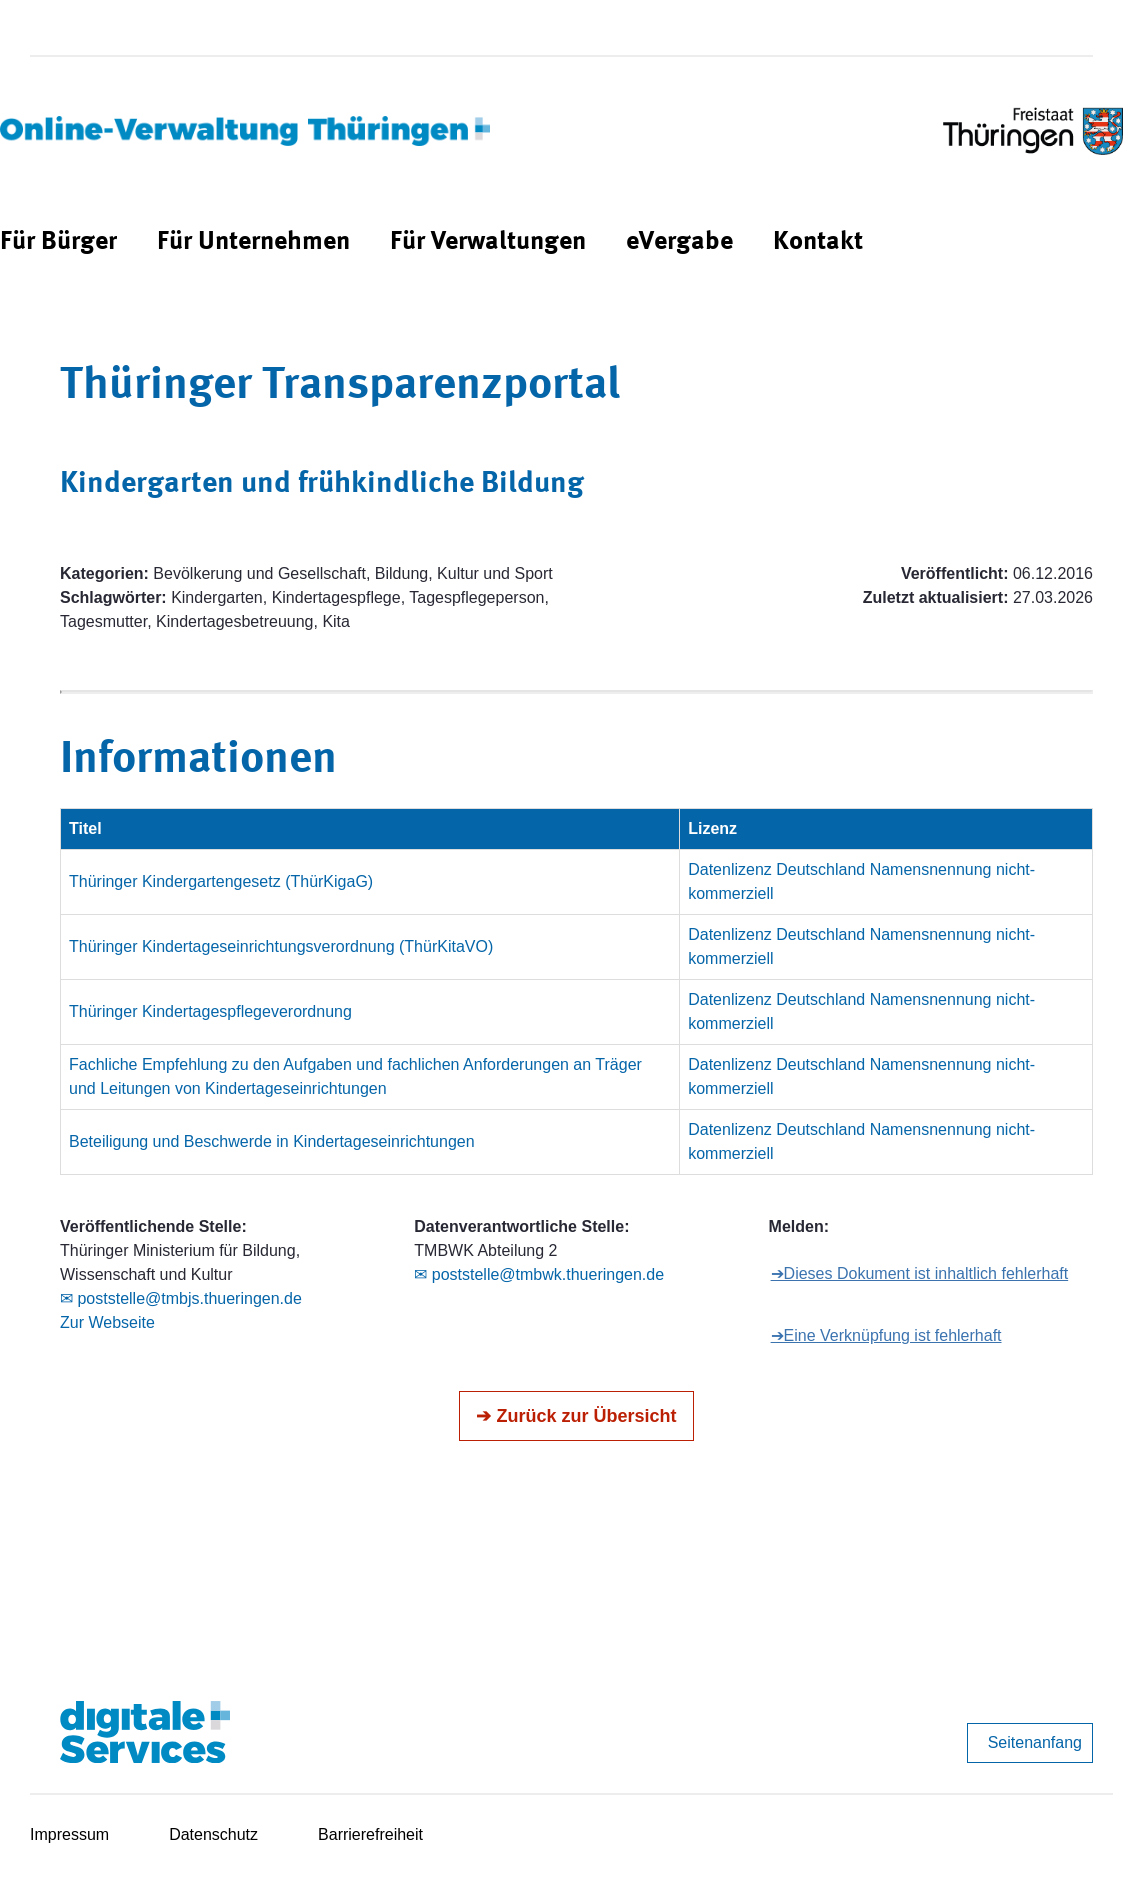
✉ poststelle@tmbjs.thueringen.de (181, 1298)
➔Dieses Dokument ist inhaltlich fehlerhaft (920, 1273)
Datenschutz (213, 1834)
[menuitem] (58, 242)
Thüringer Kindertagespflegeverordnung (210, 1011)
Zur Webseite (107, 1322)
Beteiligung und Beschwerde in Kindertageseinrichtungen (272, 1141)
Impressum (69, 1834)
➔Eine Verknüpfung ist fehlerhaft (886, 1335)
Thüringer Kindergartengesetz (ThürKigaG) (221, 881)
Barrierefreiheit (370, 1834)
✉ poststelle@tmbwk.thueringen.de (539, 1274)
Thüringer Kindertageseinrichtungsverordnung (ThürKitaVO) (281, 946)
